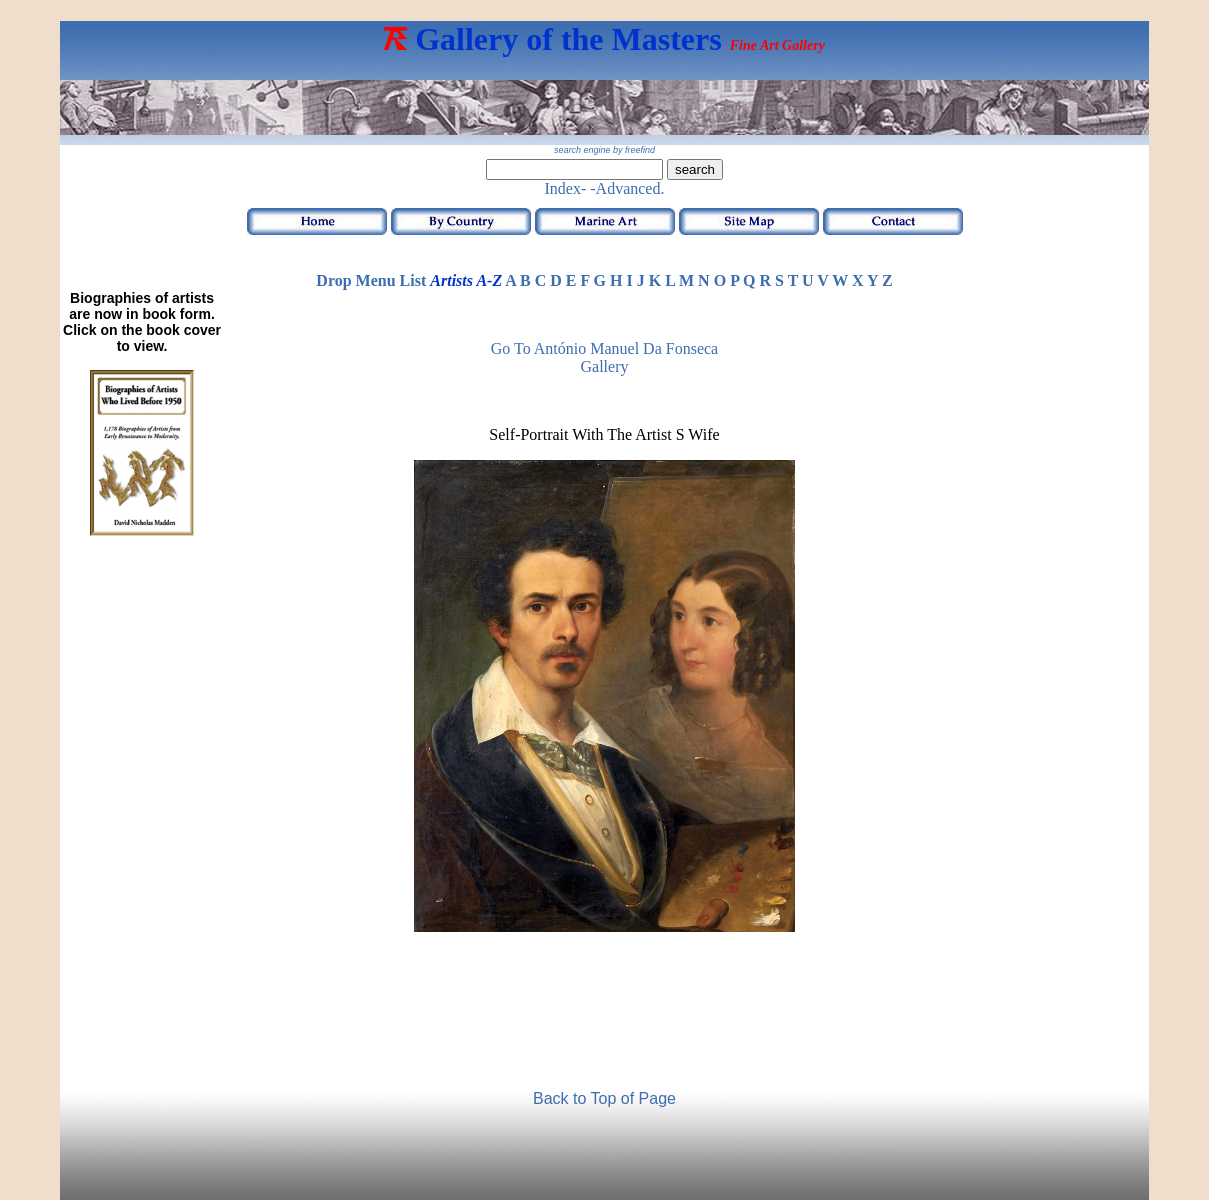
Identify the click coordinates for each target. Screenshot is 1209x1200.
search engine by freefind (604, 150)
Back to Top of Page (604, 1098)
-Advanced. (627, 188)
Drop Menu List (371, 280)
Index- (566, 188)
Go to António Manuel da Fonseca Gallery (604, 357)
